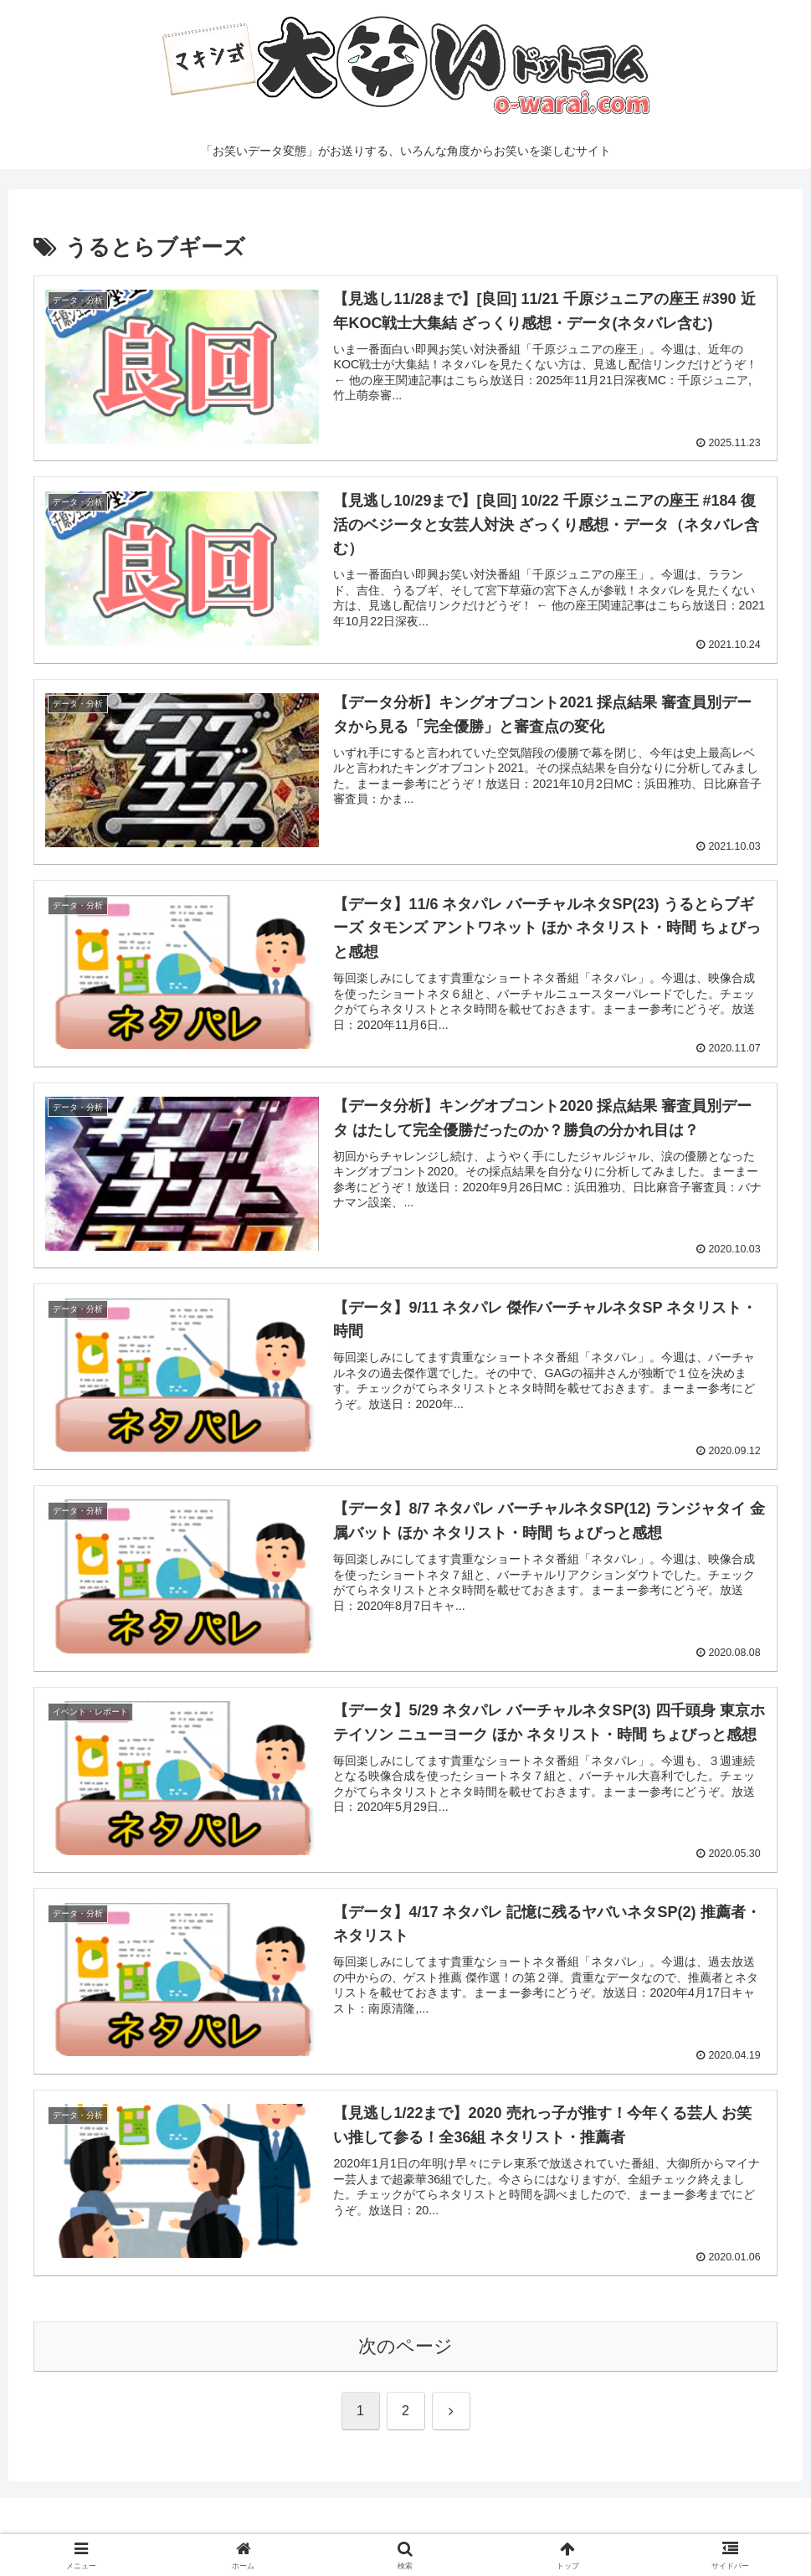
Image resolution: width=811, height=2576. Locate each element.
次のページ (405, 2348)
